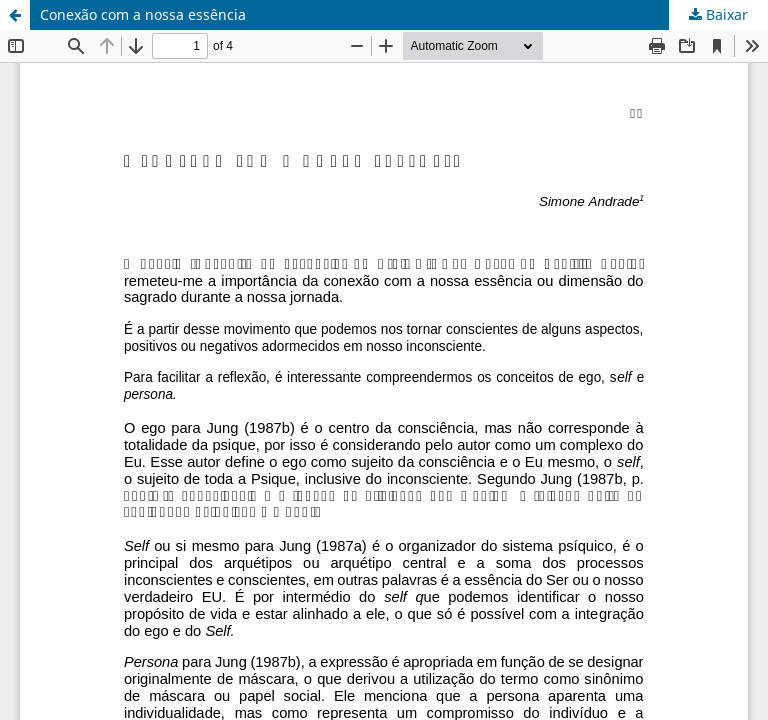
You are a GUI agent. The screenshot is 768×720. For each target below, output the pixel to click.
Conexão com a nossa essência (143, 14)
